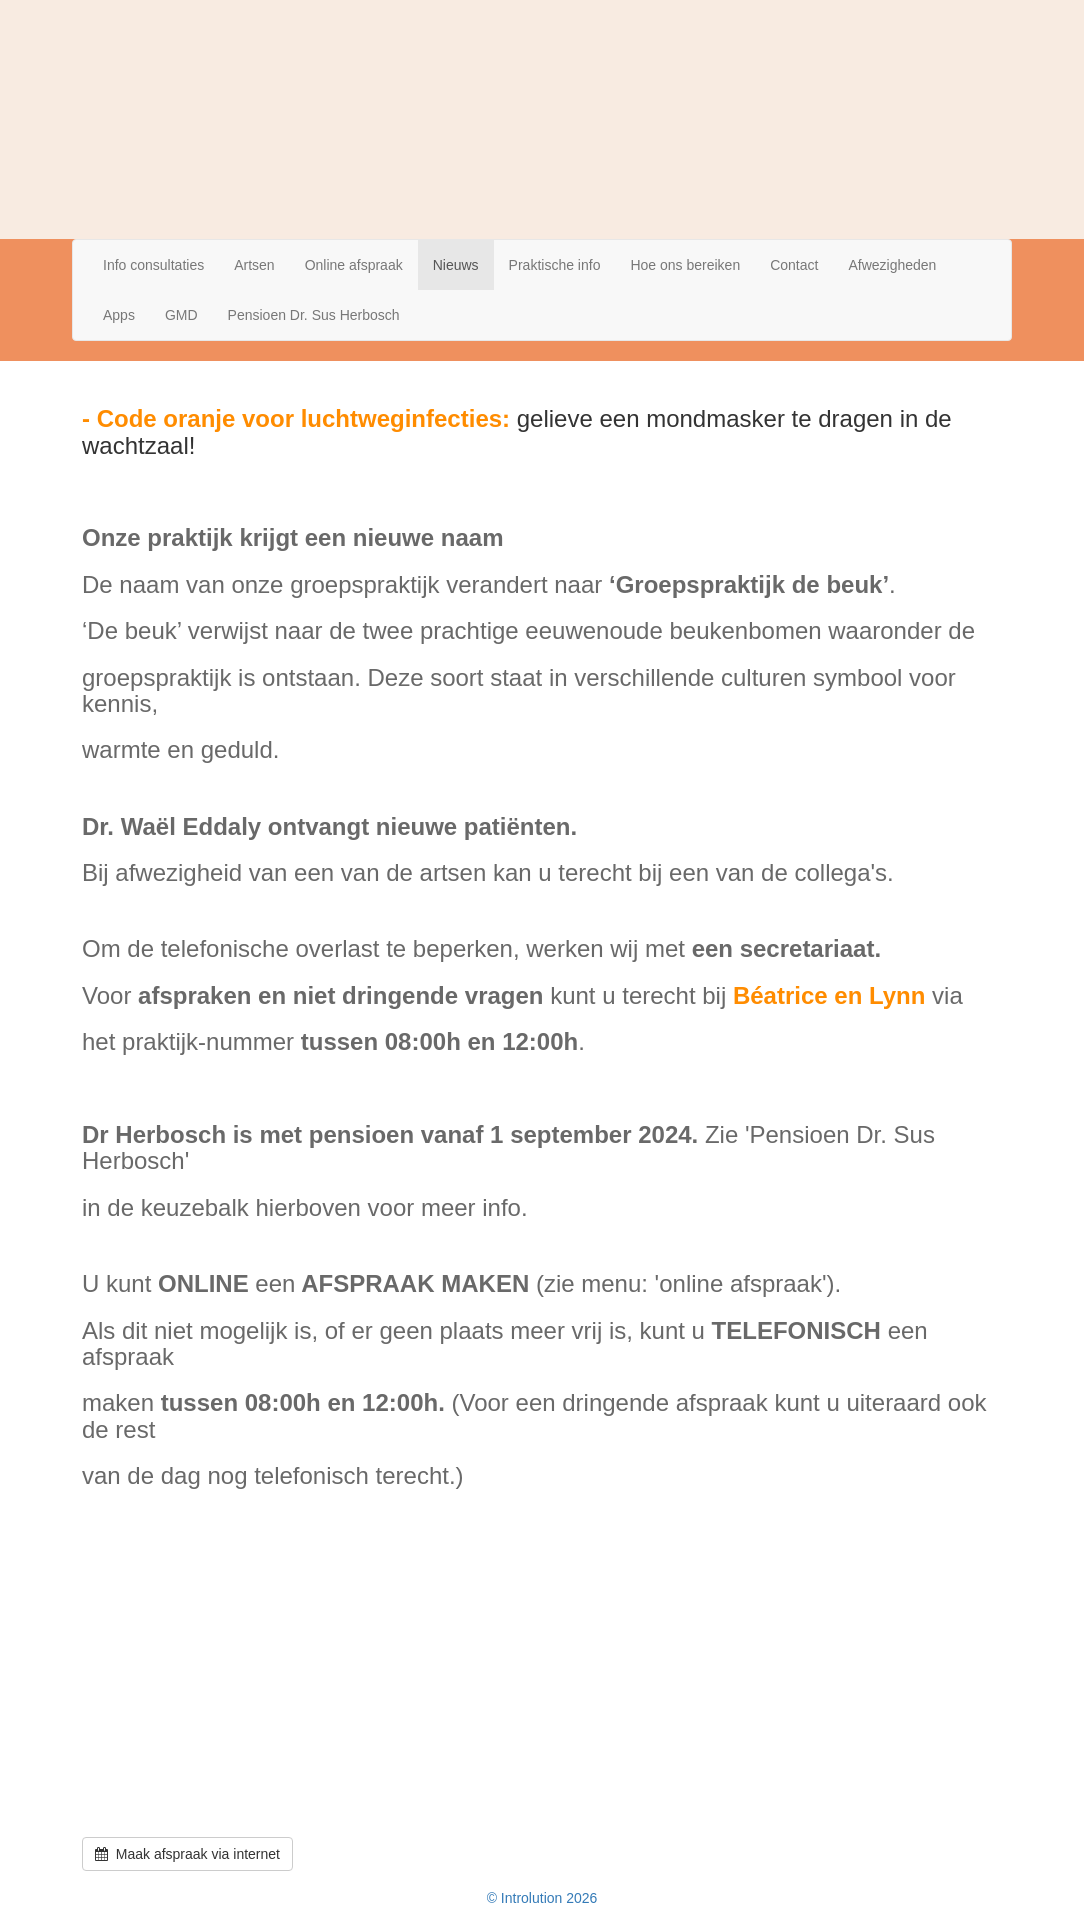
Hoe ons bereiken (685, 265)
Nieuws (456, 265)
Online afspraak (354, 265)
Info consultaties (153, 265)
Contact (794, 265)
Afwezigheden (892, 265)
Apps (119, 315)
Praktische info (555, 265)
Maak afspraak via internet (187, 1854)
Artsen (254, 265)
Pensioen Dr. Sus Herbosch (314, 315)
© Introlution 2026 (542, 1898)
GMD (181, 315)
